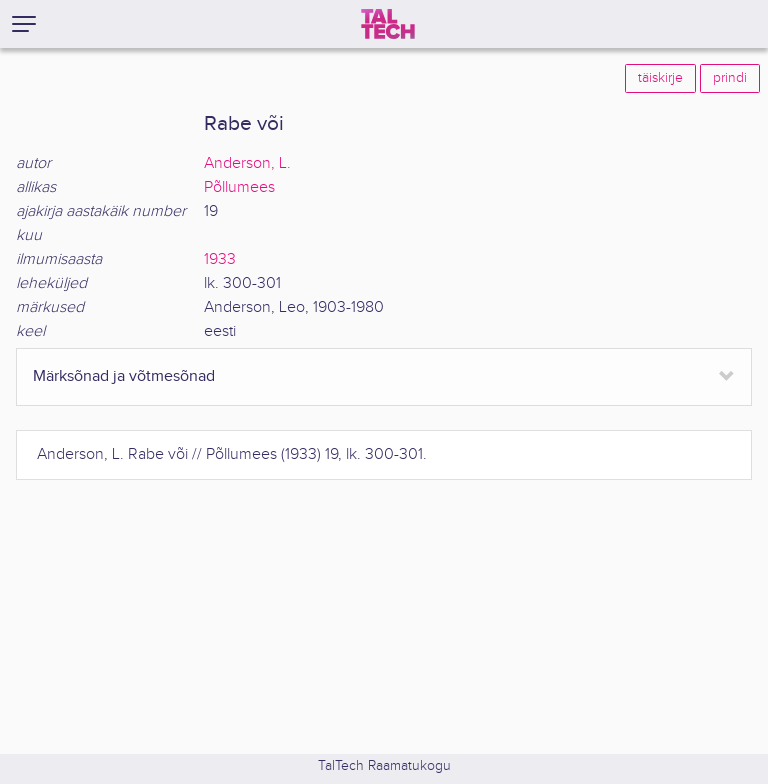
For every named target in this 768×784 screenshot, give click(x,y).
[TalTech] (388, 24)
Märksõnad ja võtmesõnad (124, 376)
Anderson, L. (247, 163)
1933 (220, 259)
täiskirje (660, 78)
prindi (730, 78)
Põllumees (239, 187)
